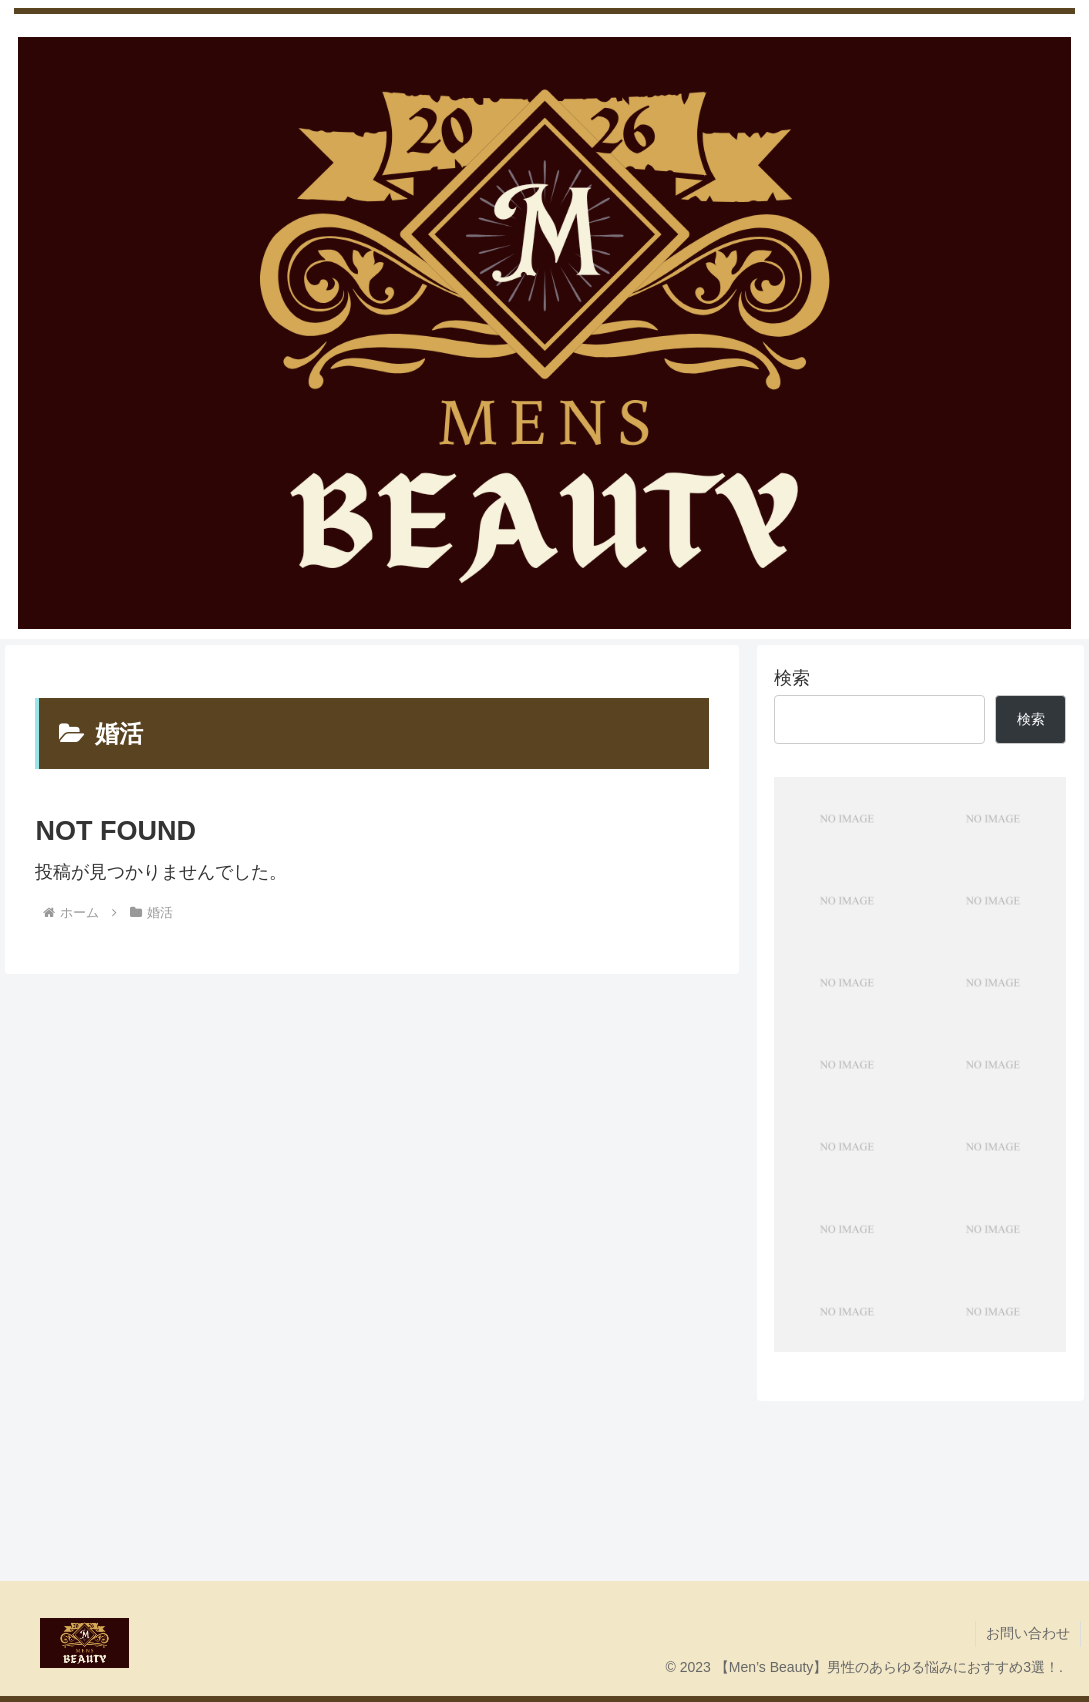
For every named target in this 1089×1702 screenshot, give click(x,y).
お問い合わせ (1028, 1633)
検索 (792, 678)
